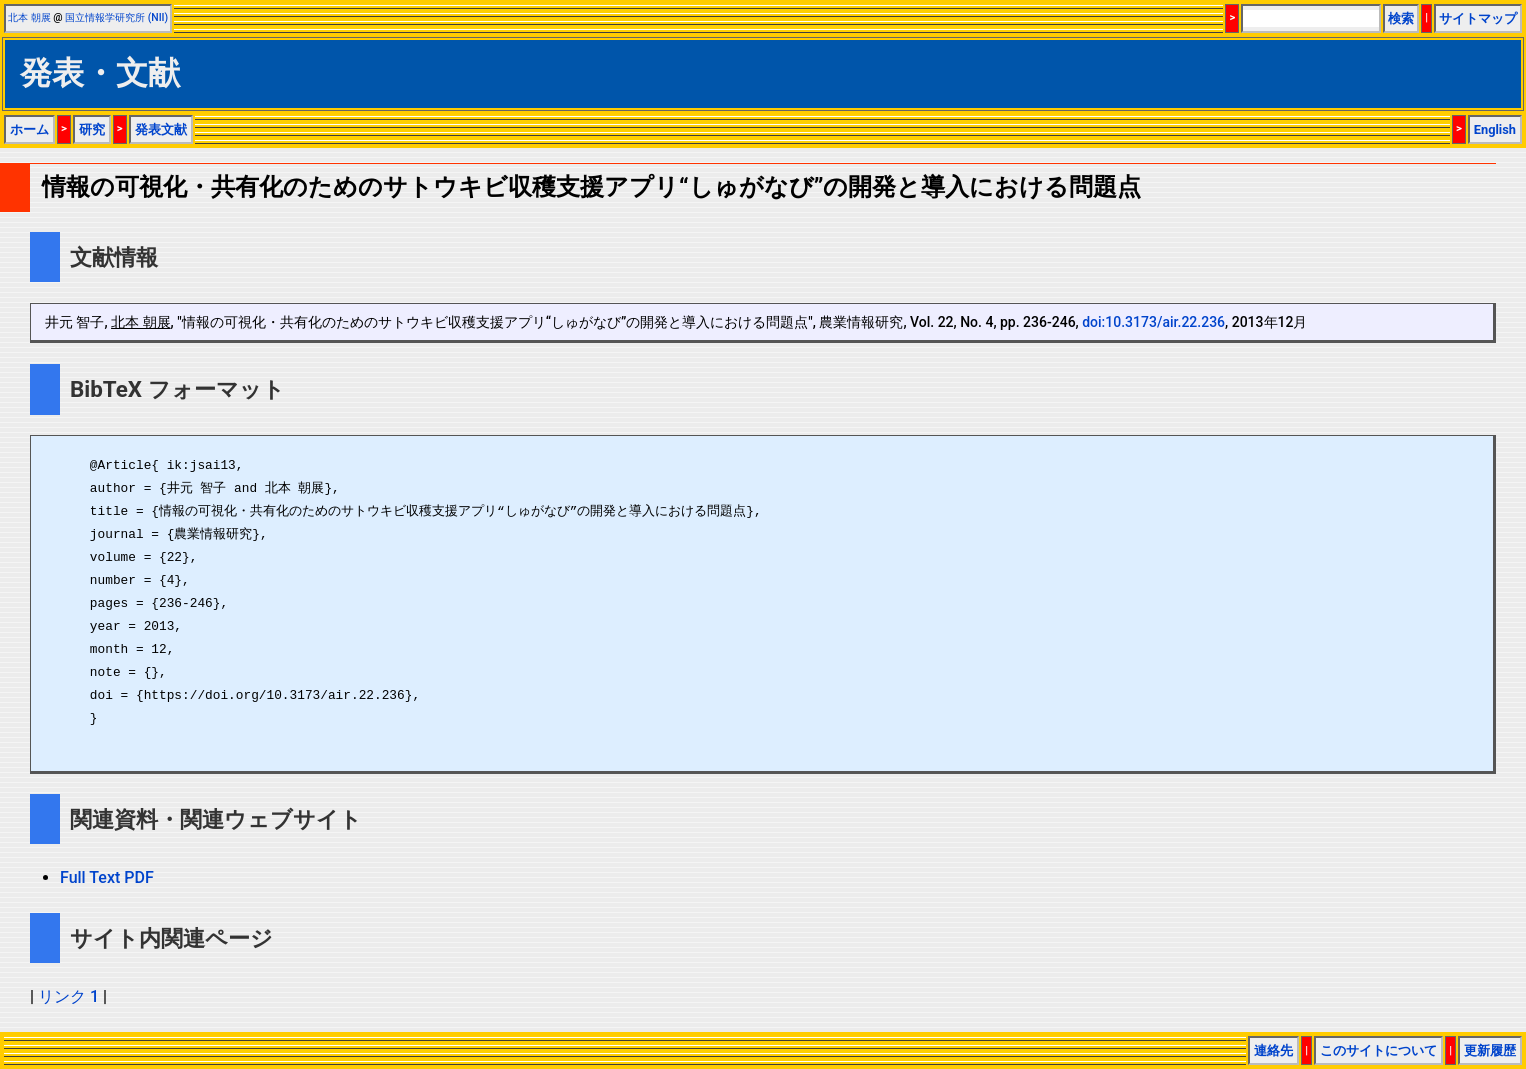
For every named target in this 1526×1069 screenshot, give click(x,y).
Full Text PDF (107, 877)
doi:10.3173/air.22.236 (1153, 322)
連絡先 (1273, 1050)
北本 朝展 (29, 17)
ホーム (29, 129)
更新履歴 (1490, 1050)
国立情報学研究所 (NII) (116, 17)
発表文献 (161, 129)
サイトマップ (1478, 18)
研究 (92, 129)
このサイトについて (1378, 1050)
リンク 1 (68, 996)
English (1495, 129)
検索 (1401, 18)
